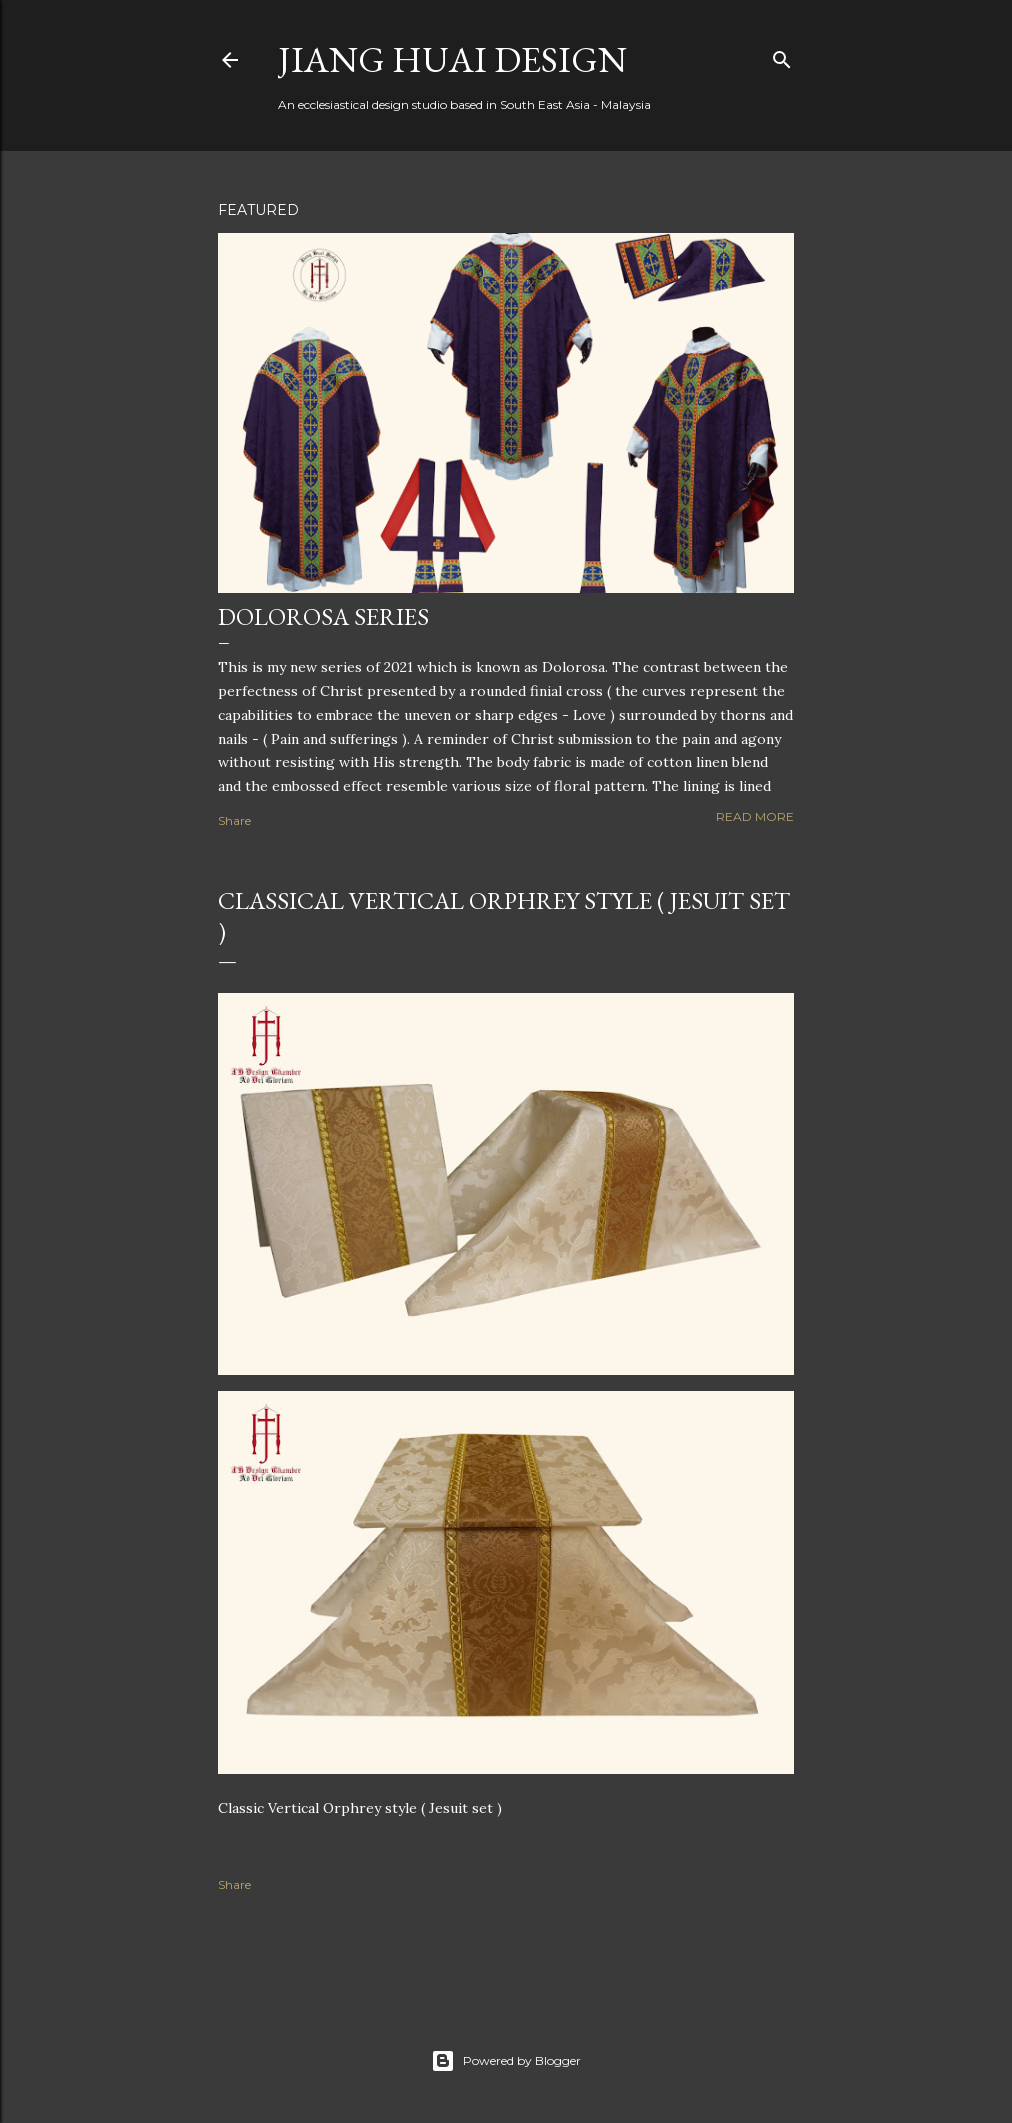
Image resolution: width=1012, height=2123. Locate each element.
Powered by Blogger (506, 2061)
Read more (755, 816)
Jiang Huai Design (452, 59)
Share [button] (234, 820)
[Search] (782, 55)
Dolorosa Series (323, 616)
